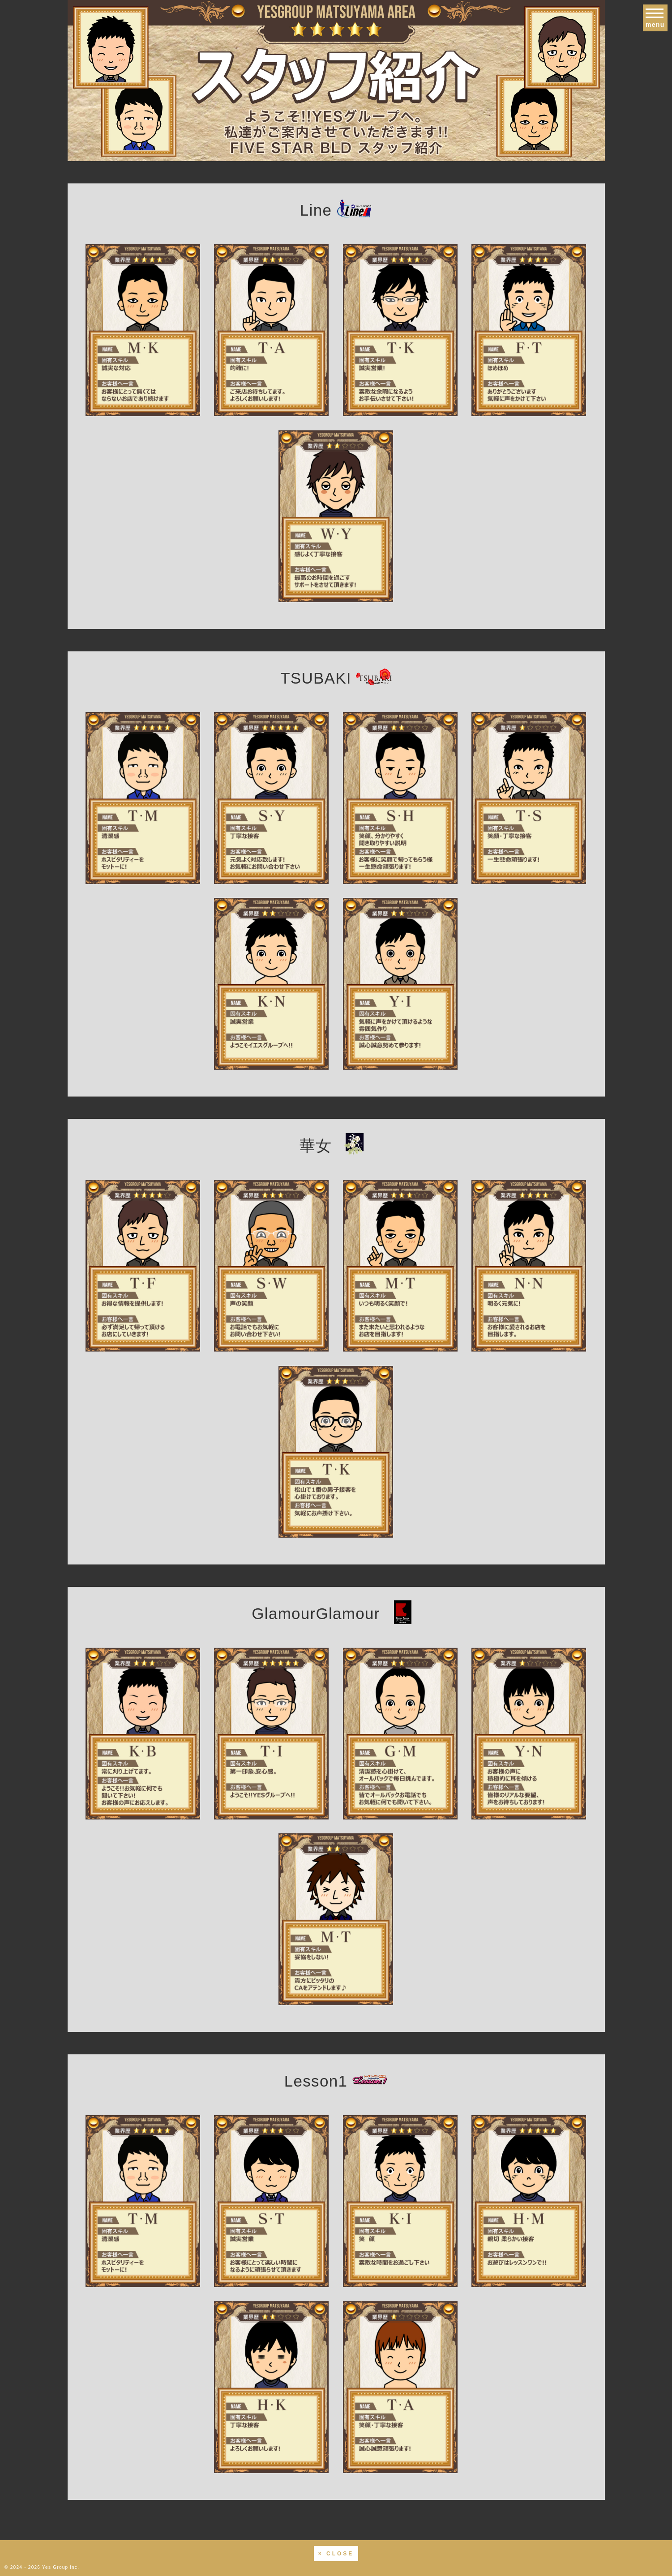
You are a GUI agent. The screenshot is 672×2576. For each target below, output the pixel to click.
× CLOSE (336, 2553)
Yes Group (55, 2567)
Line (336, 210)
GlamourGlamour (336, 1613)
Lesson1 (336, 2081)
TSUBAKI (336, 678)
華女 (336, 1145)
